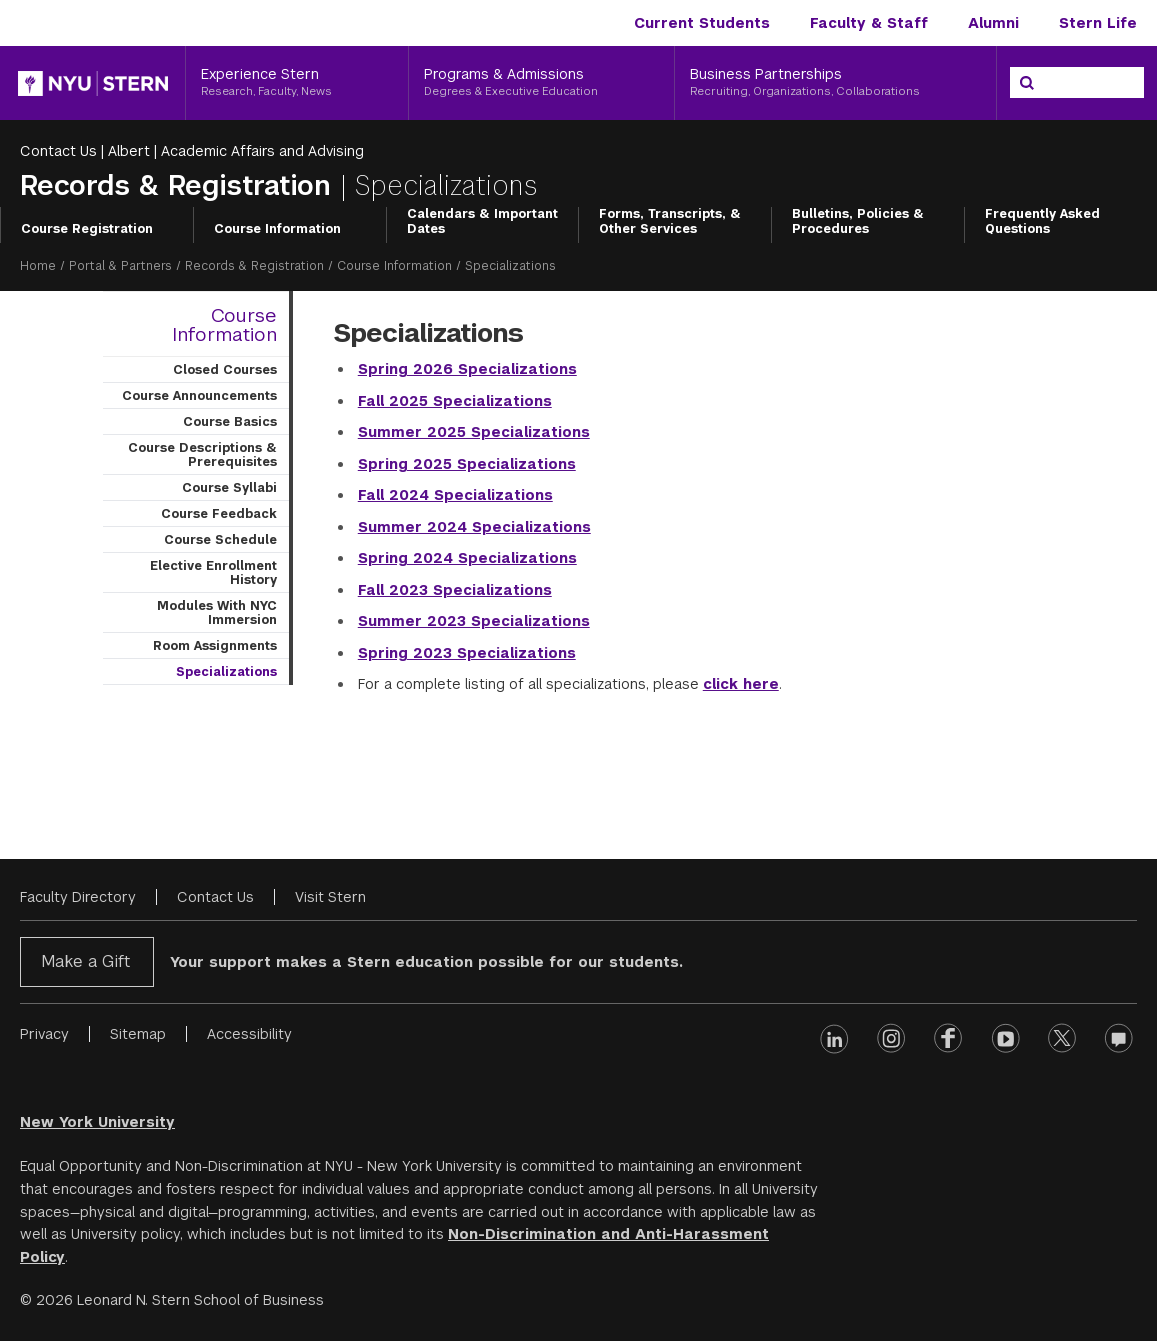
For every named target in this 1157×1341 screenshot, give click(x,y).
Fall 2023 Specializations (455, 590)
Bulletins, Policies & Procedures (858, 222)
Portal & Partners (120, 266)
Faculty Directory (78, 897)
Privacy (44, 1034)
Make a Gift (85, 961)
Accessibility (249, 1034)
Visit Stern (330, 897)
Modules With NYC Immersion (217, 613)
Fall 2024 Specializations (455, 495)
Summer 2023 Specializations (474, 621)
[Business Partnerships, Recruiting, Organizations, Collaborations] (835, 83)
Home (38, 266)
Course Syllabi (229, 488)
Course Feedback (219, 514)
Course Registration (87, 229)
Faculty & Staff (869, 23)
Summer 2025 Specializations (474, 432)
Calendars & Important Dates (482, 222)
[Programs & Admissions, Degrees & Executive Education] (541, 83)
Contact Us (58, 151)
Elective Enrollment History (213, 573)
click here (741, 684)
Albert (129, 151)
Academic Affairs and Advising (262, 151)
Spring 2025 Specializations (467, 464)
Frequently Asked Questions (1042, 222)
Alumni (993, 23)
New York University (97, 1122)
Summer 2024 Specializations (474, 527)
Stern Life (1098, 23)
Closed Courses (225, 370)
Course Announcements (199, 396)
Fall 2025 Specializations (455, 401)
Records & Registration (180, 185)
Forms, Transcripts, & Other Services (670, 222)
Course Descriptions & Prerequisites (202, 455)
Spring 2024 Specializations (467, 558)
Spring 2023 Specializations (467, 653)
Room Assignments (215, 646)
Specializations (226, 672)
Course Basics (230, 422)
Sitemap (138, 1034)
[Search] (1027, 83)
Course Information (277, 229)
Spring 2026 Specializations (467, 369)
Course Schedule (220, 540)
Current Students (702, 23)
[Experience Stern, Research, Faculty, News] (297, 83)
